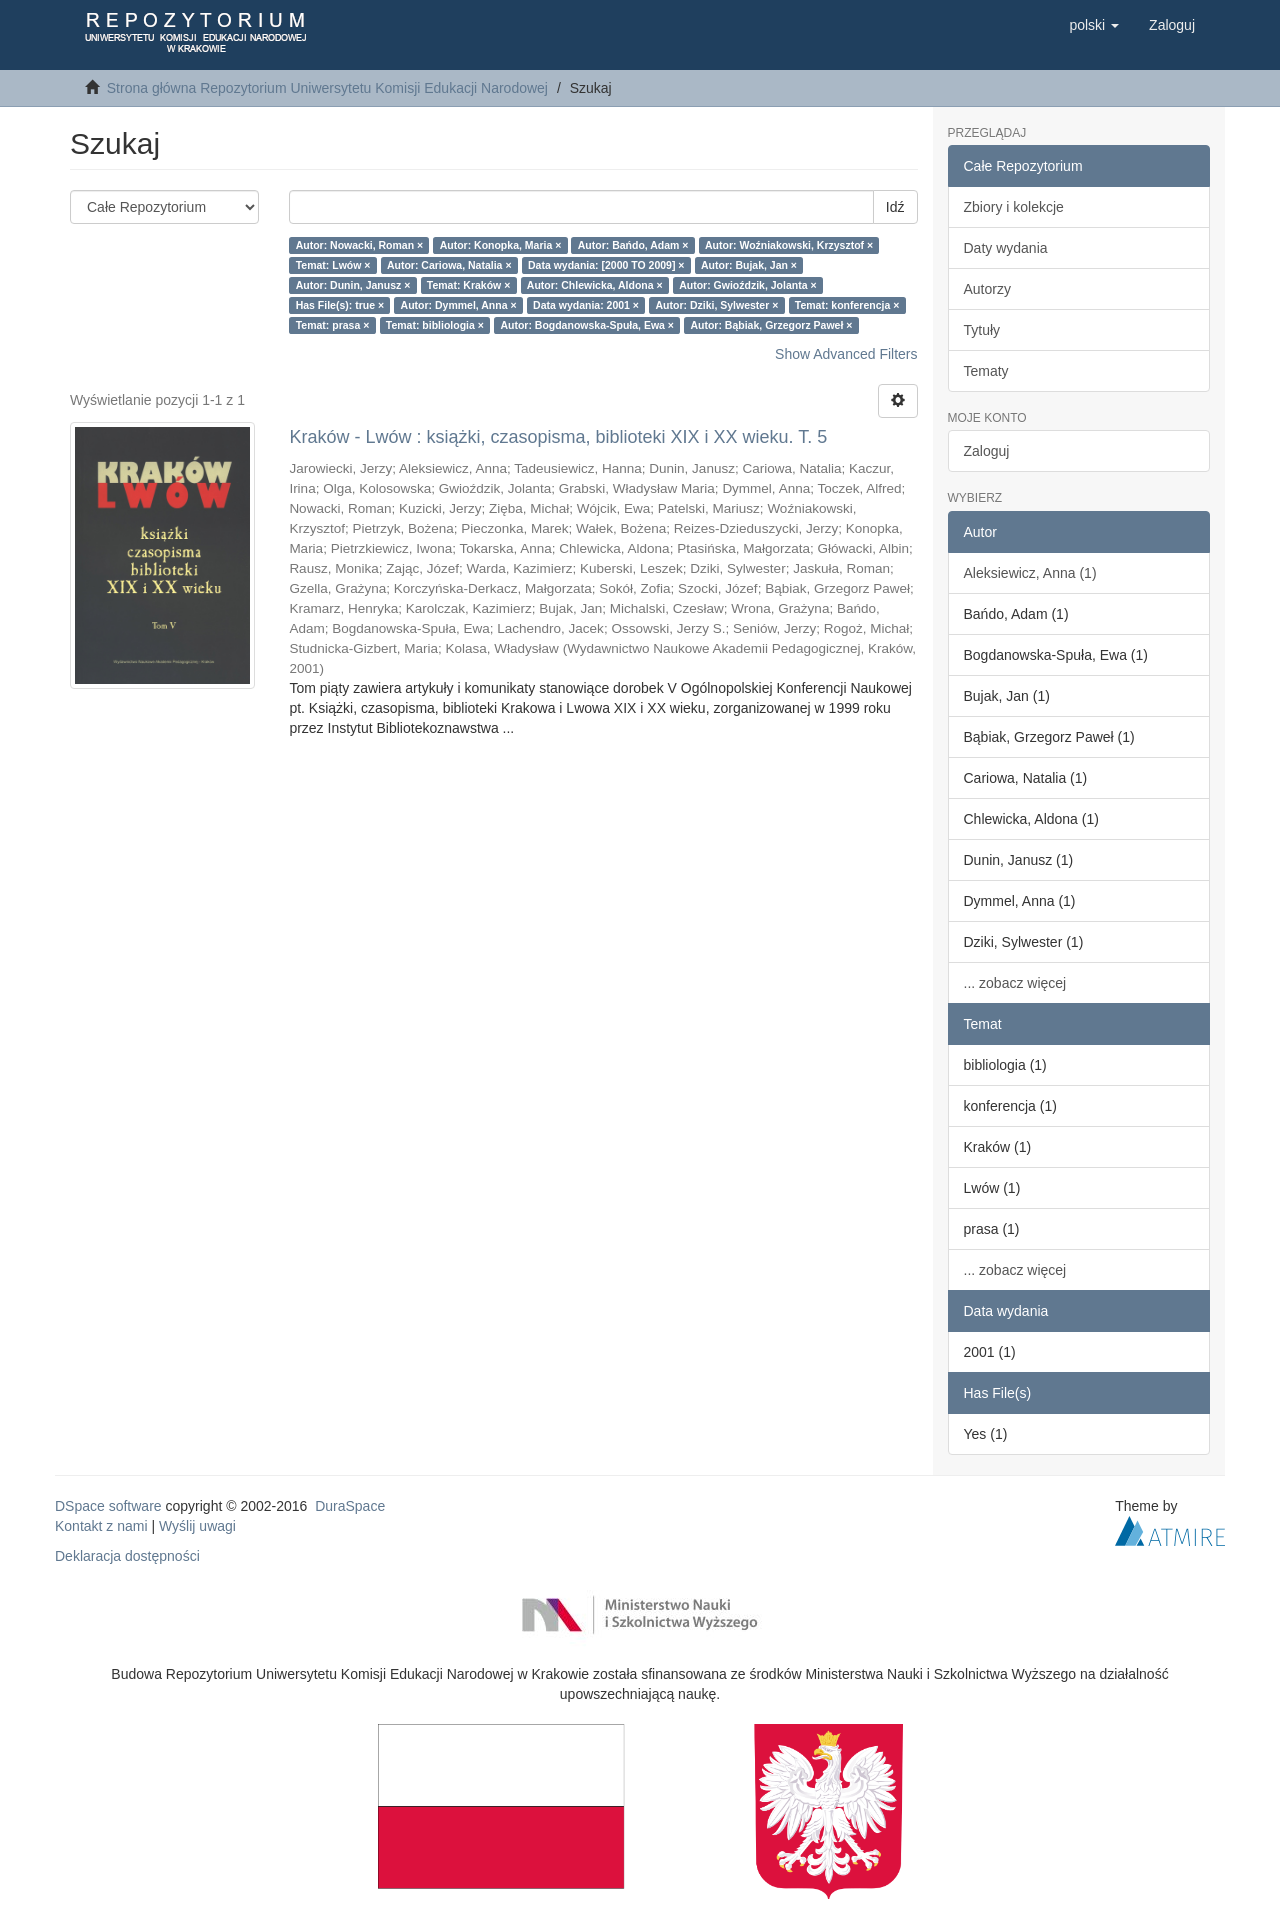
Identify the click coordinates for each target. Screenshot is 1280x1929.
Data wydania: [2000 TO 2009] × (606, 265)
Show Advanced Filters (846, 354)
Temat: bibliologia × (435, 325)
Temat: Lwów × (333, 265)
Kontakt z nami (101, 1526)
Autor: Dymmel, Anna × (459, 305)
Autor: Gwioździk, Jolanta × (747, 285)
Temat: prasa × (333, 325)
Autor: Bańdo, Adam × (633, 245)
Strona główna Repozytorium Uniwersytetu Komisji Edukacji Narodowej (327, 88)
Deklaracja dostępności (127, 1556)
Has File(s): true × (340, 305)
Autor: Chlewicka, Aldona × (595, 285)
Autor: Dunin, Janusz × (353, 285)
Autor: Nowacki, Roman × (359, 245)
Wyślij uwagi (197, 1526)
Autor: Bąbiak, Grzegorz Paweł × (771, 325)
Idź (895, 207)
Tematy (986, 371)
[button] (1094, 25)
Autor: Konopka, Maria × (501, 245)
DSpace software (108, 1506)
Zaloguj (987, 451)
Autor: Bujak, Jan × (749, 265)
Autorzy (987, 289)
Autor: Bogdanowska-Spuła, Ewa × (587, 325)
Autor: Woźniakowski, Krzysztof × (789, 245)
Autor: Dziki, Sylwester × (716, 305)
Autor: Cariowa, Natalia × (449, 265)
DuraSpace (350, 1506)
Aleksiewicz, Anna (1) (1030, 573)
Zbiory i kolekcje (1014, 207)
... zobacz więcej (1015, 983)
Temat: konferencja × (847, 305)
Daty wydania (1006, 248)
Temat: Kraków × (469, 285)
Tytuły (982, 330)
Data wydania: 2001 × (586, 305)
